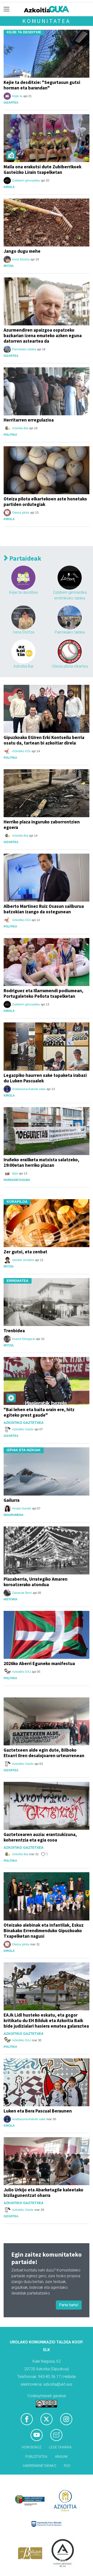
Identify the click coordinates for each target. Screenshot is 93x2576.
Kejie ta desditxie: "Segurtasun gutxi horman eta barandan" (42, 85)
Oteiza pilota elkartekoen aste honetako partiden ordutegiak (45, 501)
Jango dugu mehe (22, 251)
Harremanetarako (39, 2466)
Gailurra (12, 1500)
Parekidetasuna (17, 1180)
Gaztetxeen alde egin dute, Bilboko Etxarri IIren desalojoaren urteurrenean (44, 1752)
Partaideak (22, 558)
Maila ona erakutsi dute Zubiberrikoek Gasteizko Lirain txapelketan (42, 169)
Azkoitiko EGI (21, 751)
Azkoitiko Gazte (22, 1429)
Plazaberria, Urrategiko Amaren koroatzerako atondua (35, 1581)
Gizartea (11, 102)
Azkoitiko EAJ (21, 1671)
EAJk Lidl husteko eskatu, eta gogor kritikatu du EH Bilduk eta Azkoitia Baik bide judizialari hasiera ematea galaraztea (46, 2020)
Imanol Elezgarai (23, 1339)
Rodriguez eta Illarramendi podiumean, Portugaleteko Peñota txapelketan (43, 993)
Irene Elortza (21, 259)
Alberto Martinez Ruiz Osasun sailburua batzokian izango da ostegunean (44, 909)
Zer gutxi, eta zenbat (25, 1252)
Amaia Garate (21, 1508)
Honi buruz (31, 2447)
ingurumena (14, 1515)
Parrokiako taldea (24, 349)
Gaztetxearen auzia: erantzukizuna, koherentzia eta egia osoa (40, 1837)
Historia (10, 1599)
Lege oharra (60, 2447)
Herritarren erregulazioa (29, 420)
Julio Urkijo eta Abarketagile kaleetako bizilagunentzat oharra (43, 2192)
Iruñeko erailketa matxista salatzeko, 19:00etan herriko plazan (41, 1162)
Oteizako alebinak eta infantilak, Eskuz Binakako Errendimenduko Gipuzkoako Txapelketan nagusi (44, 1930)
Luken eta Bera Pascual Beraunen (38, 2111)
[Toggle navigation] (6, 9)
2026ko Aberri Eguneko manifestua (39, 1663)
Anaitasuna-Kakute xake (29, 1089)
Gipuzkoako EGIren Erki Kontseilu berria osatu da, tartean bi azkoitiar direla (44, 740)
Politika (10, 434)
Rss (67, 2466)
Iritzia (9, 266)
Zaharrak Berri (22, 1593)
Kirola (9, 187)
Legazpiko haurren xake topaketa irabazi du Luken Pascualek (45, 1078)
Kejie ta (17, 96)
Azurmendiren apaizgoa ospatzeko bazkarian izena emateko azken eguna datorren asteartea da (43, 335)
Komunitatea (46, 21)
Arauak (61, 2457)
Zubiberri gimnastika (26, 180)
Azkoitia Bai (20, 428)
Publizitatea (36, 2457)
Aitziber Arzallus (23, 1260)
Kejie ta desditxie (23, 592)
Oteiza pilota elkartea (70, 666)
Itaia (15, 1173)
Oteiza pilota (20, 512)
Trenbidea (14, 1330)
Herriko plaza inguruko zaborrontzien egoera (42, 824)
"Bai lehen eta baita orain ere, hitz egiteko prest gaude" (39, 1412)
